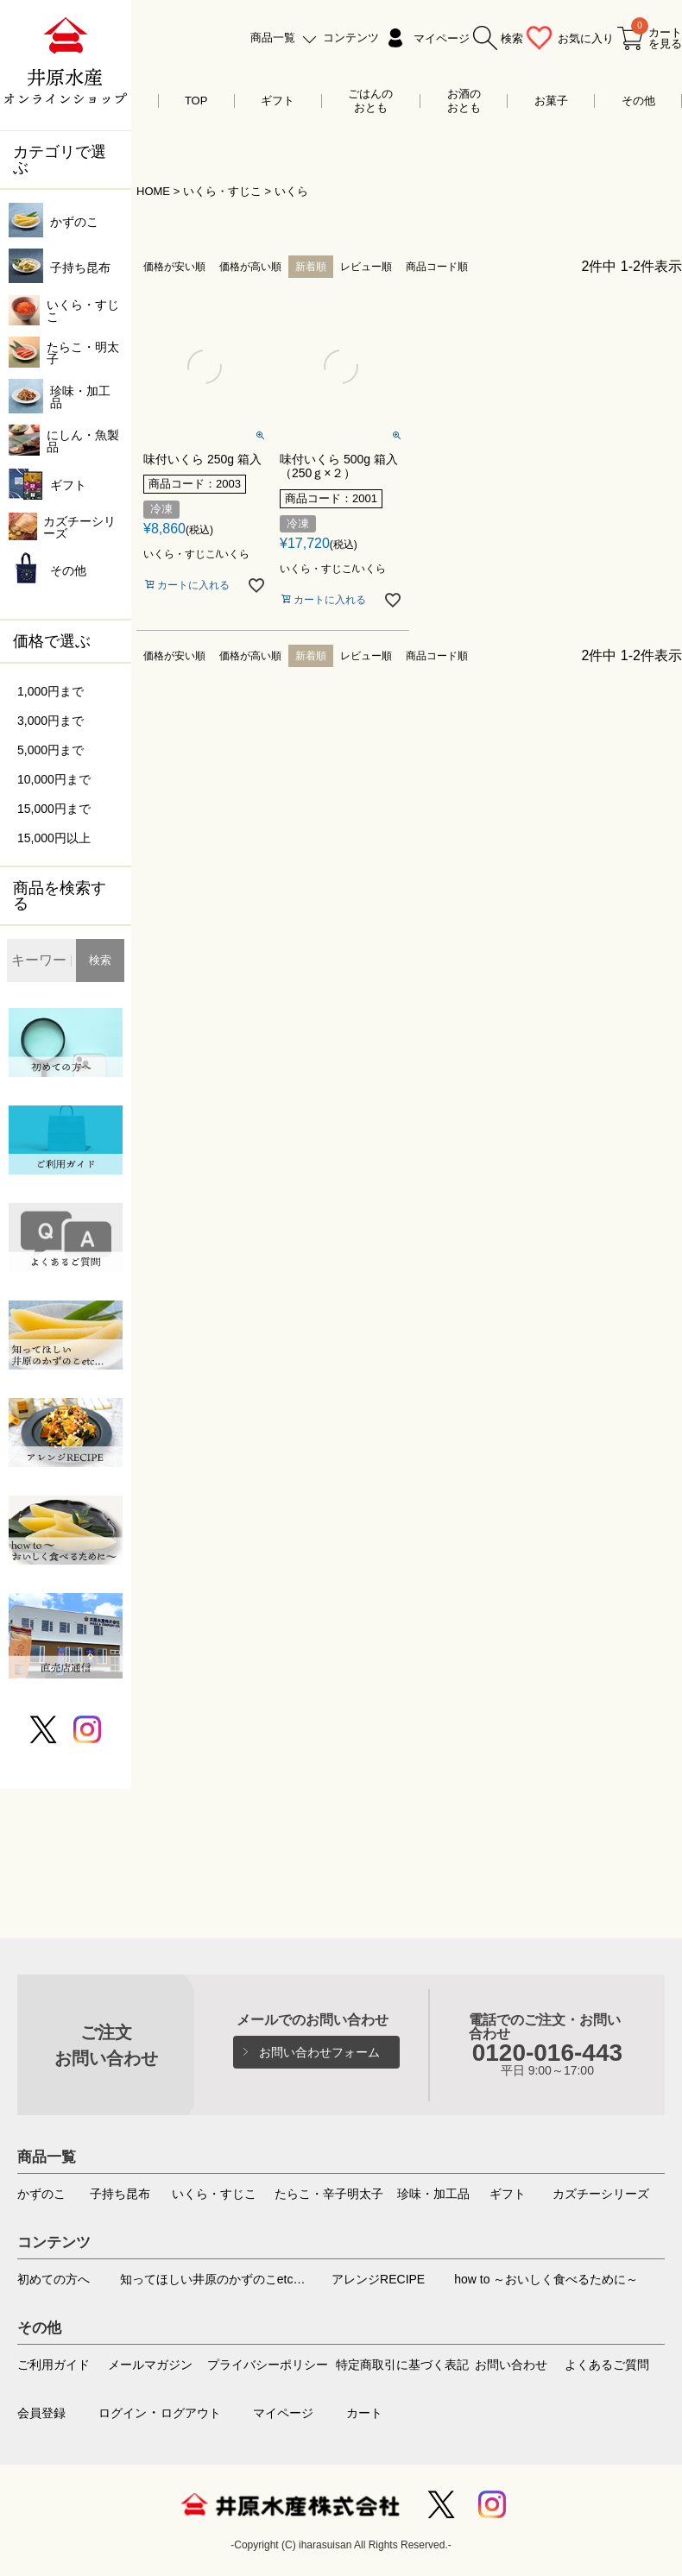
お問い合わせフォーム (319, 2052)
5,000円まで (50, 750)
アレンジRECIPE (378, 2279)
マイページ (442, 38)
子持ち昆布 (120, 2194)
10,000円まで (54, 779)
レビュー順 (366, 267)
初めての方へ (53, 2279)
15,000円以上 (54, 838)
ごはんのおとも (370, 100)
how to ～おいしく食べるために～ (546, 2279)
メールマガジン (150, 2364)
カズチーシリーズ (601, 2194)
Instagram (492, 2504)
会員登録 (41, 2413)
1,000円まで (50, 691)
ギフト (277, 100)
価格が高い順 (250, 267)
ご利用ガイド (53, 2364)
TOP (196, 100)
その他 (638, 100)
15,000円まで (54, 809)
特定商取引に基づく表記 (402, 2364)
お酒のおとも (464, 100)
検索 (100, 960)
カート (364, 2413)
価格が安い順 (174, 267)
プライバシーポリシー (267, 2364)
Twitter (441, 2504)
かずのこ (41, 2194)
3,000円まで (50, 720)
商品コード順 (437, 267)
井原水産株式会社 (290, 2504)
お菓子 (551, 100)
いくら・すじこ (222, 191)
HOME (153, 191)
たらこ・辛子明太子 (329, 2194)
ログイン (122, 2413)
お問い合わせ (511, 2364)
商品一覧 (272, 37)
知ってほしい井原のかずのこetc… (213, 2279)
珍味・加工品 (433, 2194)
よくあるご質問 (607, 2364)
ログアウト (191, 2413)
